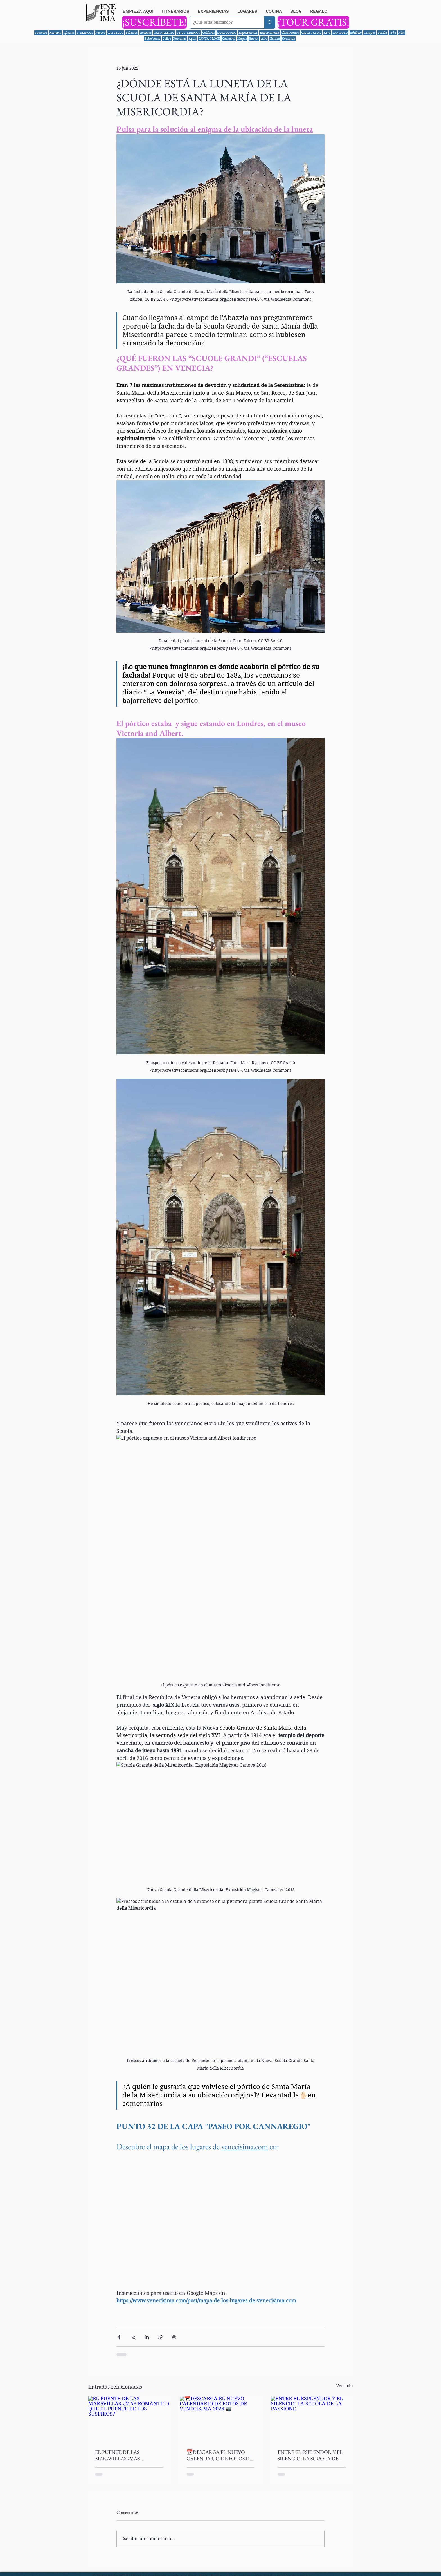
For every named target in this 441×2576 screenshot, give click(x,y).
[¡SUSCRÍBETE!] (154, 22)
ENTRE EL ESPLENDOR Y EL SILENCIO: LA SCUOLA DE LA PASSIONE (310, 2455)
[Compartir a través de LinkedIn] (146, 2337)
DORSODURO (226, 33)
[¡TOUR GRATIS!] (313, 22)
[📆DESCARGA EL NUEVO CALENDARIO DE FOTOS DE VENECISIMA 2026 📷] (221, 2419)
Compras (288, 39)
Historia (55, 33)
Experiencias (269, 33)
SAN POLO (340, 33)
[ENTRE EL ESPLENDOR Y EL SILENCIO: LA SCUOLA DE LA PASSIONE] (312, 2419)
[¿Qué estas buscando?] (222, 22)
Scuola (382, 33)
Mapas (242, 39)
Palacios (132, 33)
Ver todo (344, 2385)
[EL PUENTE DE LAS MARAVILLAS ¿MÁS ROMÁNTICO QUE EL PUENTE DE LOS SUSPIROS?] (129, 2419)
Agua (192, 39)
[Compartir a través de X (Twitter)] (133, 2337)
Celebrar (208, 33)
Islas (401, 33)
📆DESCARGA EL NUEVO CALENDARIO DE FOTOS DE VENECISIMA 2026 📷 (219, 2455)
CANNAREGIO (164, 33)
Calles (167, 39)
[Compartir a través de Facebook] (119, 2337)
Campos (369, 33)
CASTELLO (115, 33)
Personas (179, 39)
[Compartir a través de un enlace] (160, 2337)
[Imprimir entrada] (174, 2337)
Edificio (356, 33)
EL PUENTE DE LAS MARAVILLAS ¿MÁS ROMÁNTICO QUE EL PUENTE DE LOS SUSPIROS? (126, 2455)
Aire (264, 39)
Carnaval (228, 39)
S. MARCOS (85, 33)
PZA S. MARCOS (188, 33)
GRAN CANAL (311, 33)
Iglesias (69, 33)
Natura (275, 39)
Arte (327, 33)
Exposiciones (248, 33)
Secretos (41, 33)
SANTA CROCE (209, 39)
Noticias (146, 33)
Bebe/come (152, 39)
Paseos (100, 33)
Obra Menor (290, 33)
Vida (392, 33)
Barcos (254, 39)
